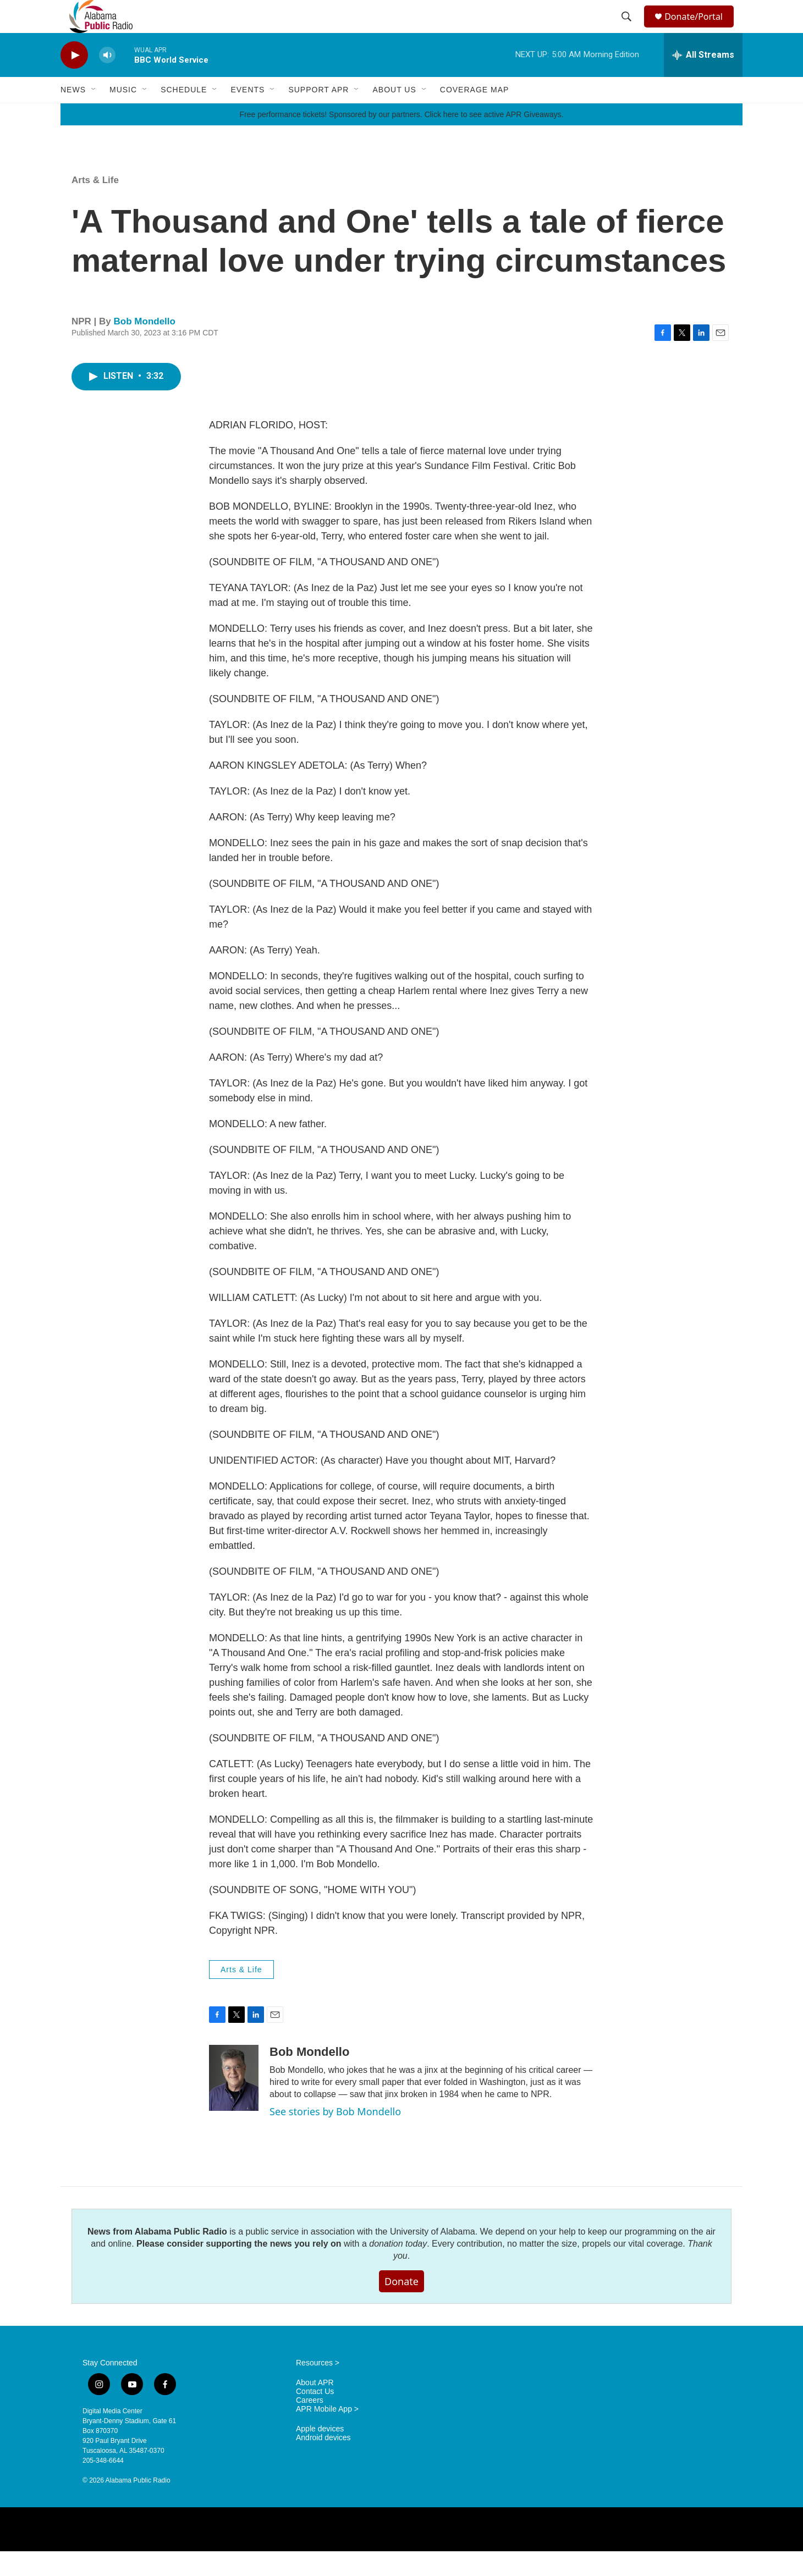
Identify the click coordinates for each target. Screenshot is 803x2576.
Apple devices (320, 2454)
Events (247, 114)
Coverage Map (474, 114)
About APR (315, 2407)
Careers (309, 2425)
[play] (74, 80)
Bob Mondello (144, 346)
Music (123, 114)
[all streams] (703, 80)
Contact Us (315, 2416)
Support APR (318, 114)
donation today (398, 2268)
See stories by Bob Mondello (335, 2136)
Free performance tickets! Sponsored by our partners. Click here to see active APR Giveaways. (401, 139)
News (73, 114)
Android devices (323, 2462)
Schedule (184, 114)
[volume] (107, 80)
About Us (394, 114)
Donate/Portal (699, 29)
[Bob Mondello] (233, 2103)
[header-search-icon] (628, 29)
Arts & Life (95, 205)
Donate (401, 2306)
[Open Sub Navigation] (94, 114)
